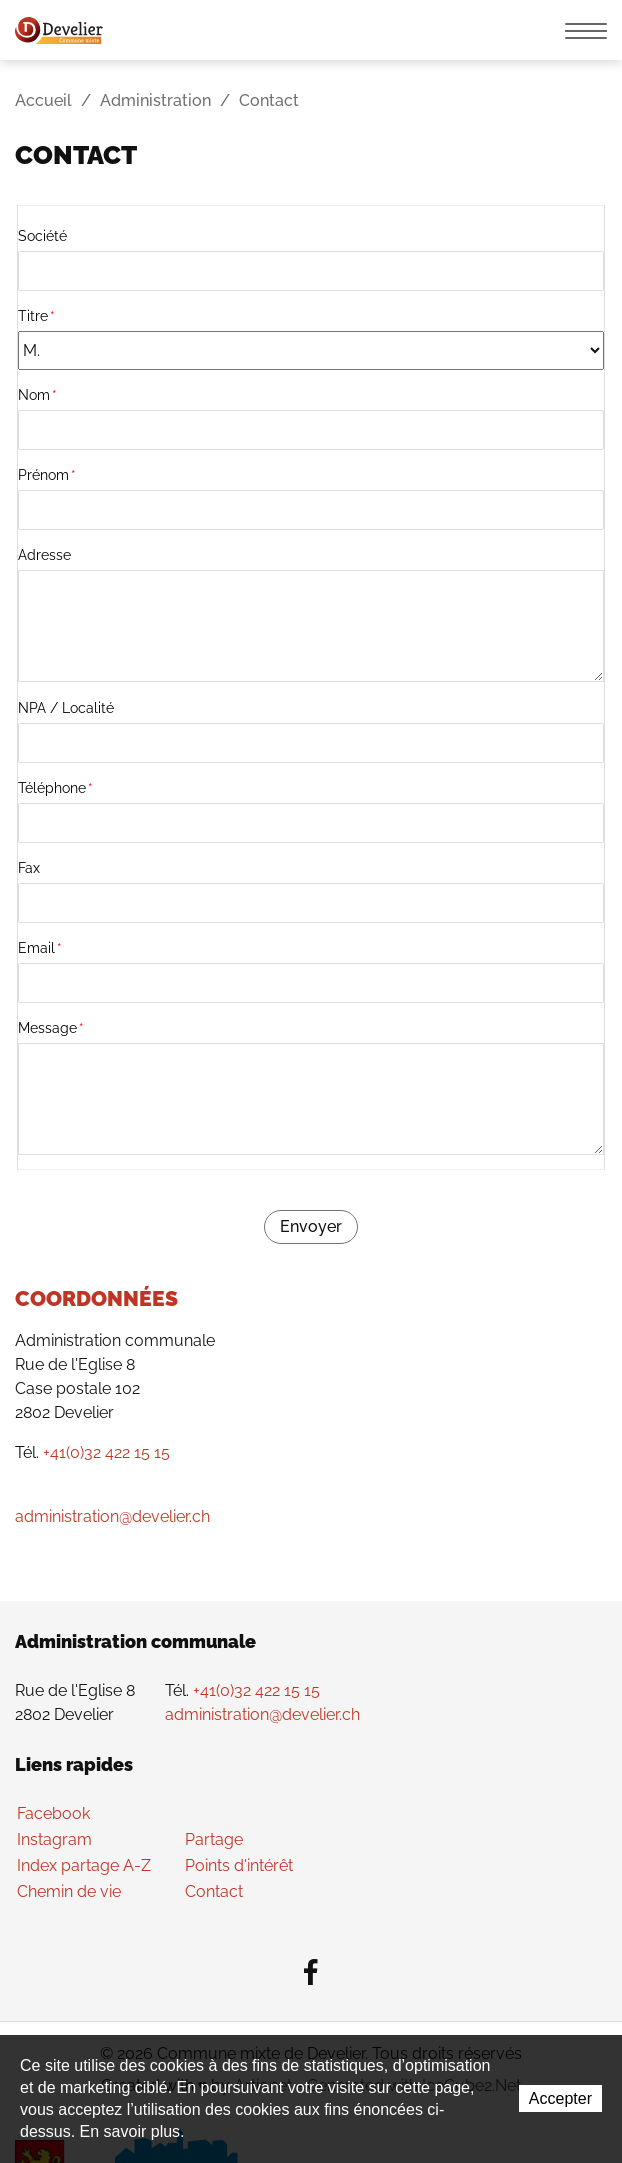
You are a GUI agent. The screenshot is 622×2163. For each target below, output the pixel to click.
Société (42, 236)
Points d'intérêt (239, 1865)
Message (51, 1028)
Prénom (47, 475)
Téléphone (55, 788)
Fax (29, 868)
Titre (36, 316)
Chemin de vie (69, 1891)
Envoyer (311, 1226)
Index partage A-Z (84, 1865)
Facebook (53, 1813)
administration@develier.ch (112, 1516)
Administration (155, 100)
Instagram (54, 1839)
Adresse (44, 555)
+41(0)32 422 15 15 (106, 1452)
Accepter (560, 2098)
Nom (37, 395)
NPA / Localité (66, 708)
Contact (214, 1891)
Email (40, 948)
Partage (214, 1839)
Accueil (43, 100)
